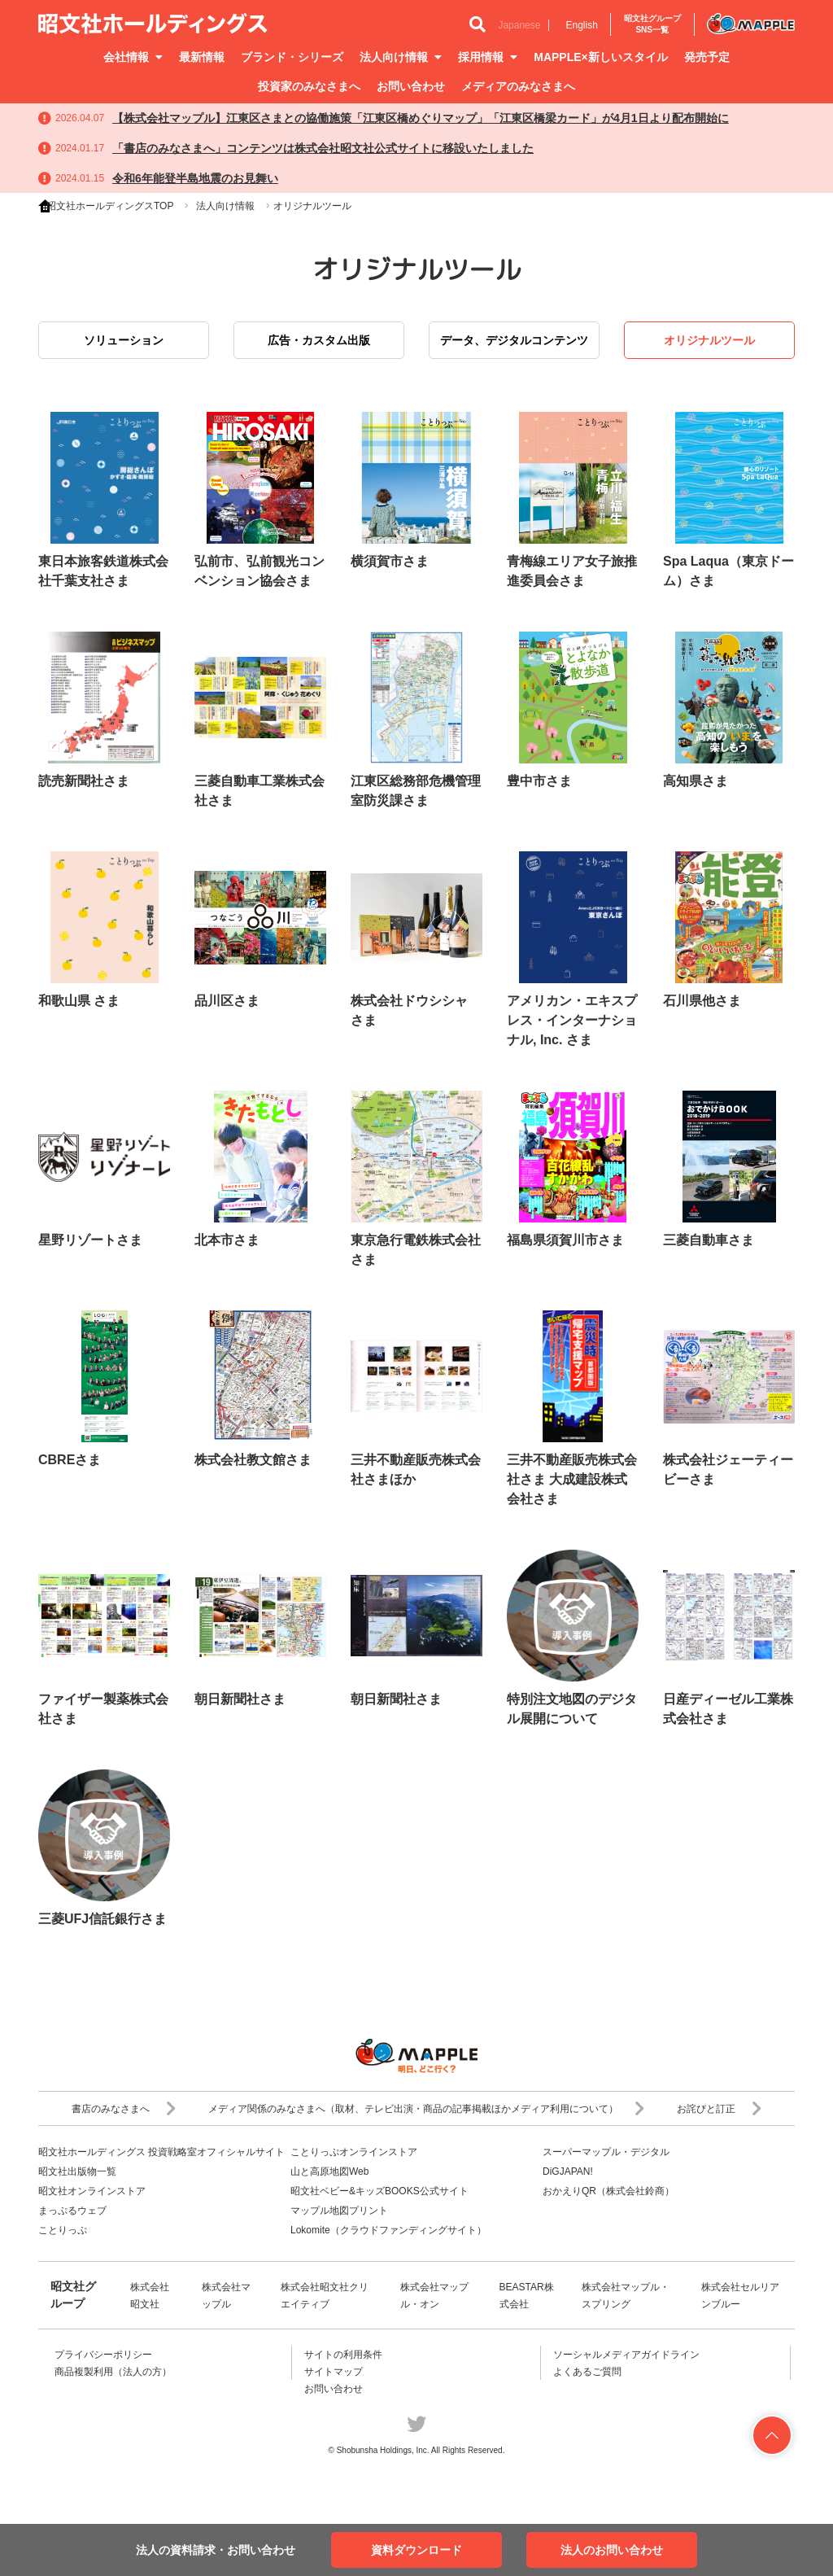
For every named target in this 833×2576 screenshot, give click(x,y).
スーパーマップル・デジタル (606, 2152)
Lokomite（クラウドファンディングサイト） (388, 2230)
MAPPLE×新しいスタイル (601, 56)
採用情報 (487, 56)
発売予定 (707, 56)
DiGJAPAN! (568, 2171)
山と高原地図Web (329, 2171)
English (581, 25)
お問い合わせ (411, 86)
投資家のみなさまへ (309, 86)
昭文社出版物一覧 (77, 2171)
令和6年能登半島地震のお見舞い (195, 178)
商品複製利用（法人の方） (113, 2371)
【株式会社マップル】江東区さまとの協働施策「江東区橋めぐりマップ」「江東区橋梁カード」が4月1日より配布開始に (420, 118)
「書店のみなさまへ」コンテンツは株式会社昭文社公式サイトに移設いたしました (323, 148)
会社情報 (133, 56)
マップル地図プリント (339, 2210)
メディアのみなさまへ (518, 86)
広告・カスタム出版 (319, 340)
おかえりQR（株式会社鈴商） (608, 2191)
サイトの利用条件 (343, 2354)
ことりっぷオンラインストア (353, 2152)
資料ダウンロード (416, 2549)
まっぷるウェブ (72, 2210)
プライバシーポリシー (103, 2354)
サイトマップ (333, 2371)
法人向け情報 (401, 56)
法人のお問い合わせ (611, 2549)
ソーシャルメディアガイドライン (626, 2354)
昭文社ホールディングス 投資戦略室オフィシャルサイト (161, 2152)
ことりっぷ (62, 2230)
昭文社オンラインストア (92, 2191)
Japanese (519, 25)
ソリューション (124, 340)
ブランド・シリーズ (292, 56)
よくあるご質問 (587, 2371)
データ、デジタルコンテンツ (514, 340)
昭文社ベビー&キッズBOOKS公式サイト (379, 2191)
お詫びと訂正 (719, 2109)
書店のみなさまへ (124, 2109)
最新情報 (202, 56)
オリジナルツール (709, 340)
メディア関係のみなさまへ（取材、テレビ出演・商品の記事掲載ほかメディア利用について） (426, 2109)
